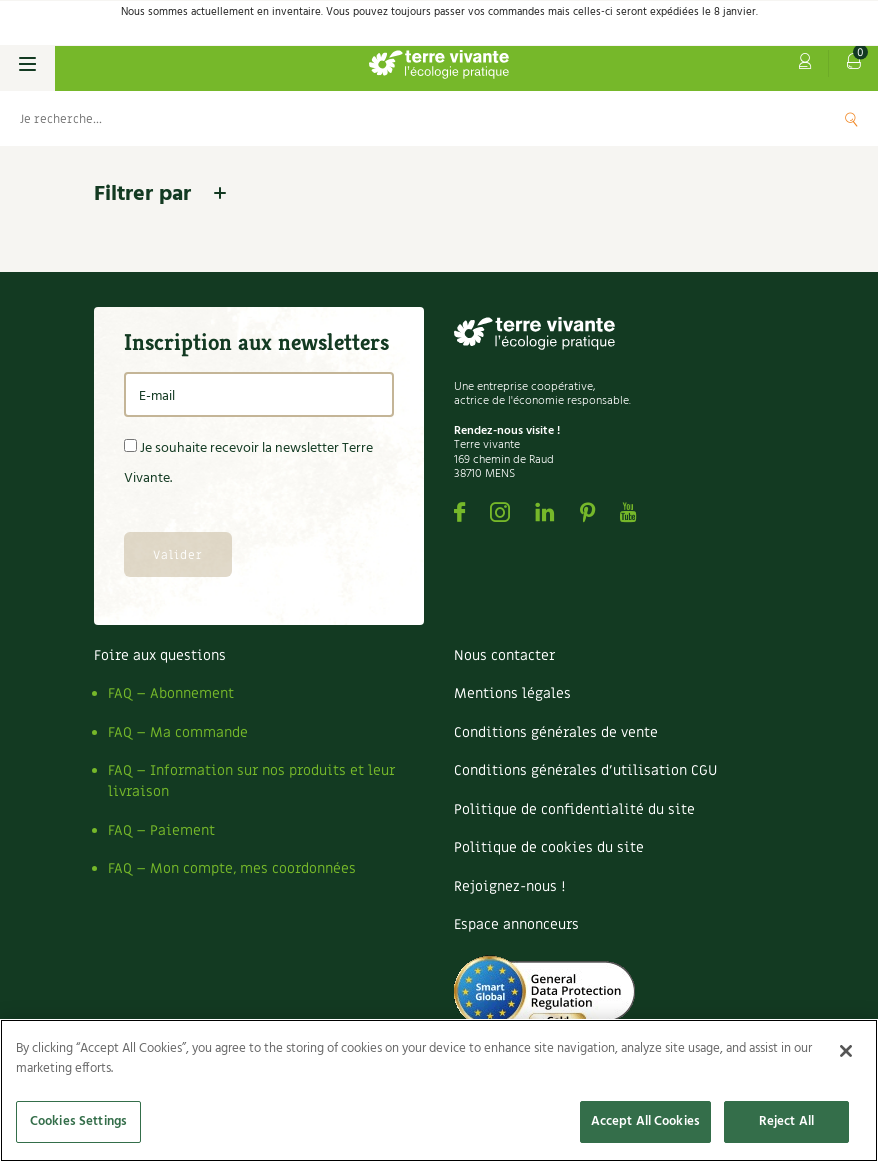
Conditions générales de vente (556, 732)
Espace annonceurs (516, 924)
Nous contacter (504, 655)
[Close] (846, 1051)
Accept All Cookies (645, 1121)
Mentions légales (512, 693)
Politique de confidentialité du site (574, 809)
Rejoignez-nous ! (509, 886)
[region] (439, 1090)
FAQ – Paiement (161, 830)
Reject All (786, 1121)
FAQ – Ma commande (178, 732)
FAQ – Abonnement (171, 693)
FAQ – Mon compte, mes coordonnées (232, 868)
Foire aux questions (160, 655)
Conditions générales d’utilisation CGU (585, 770)
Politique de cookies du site (549, 847)
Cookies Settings (78, 1121)
